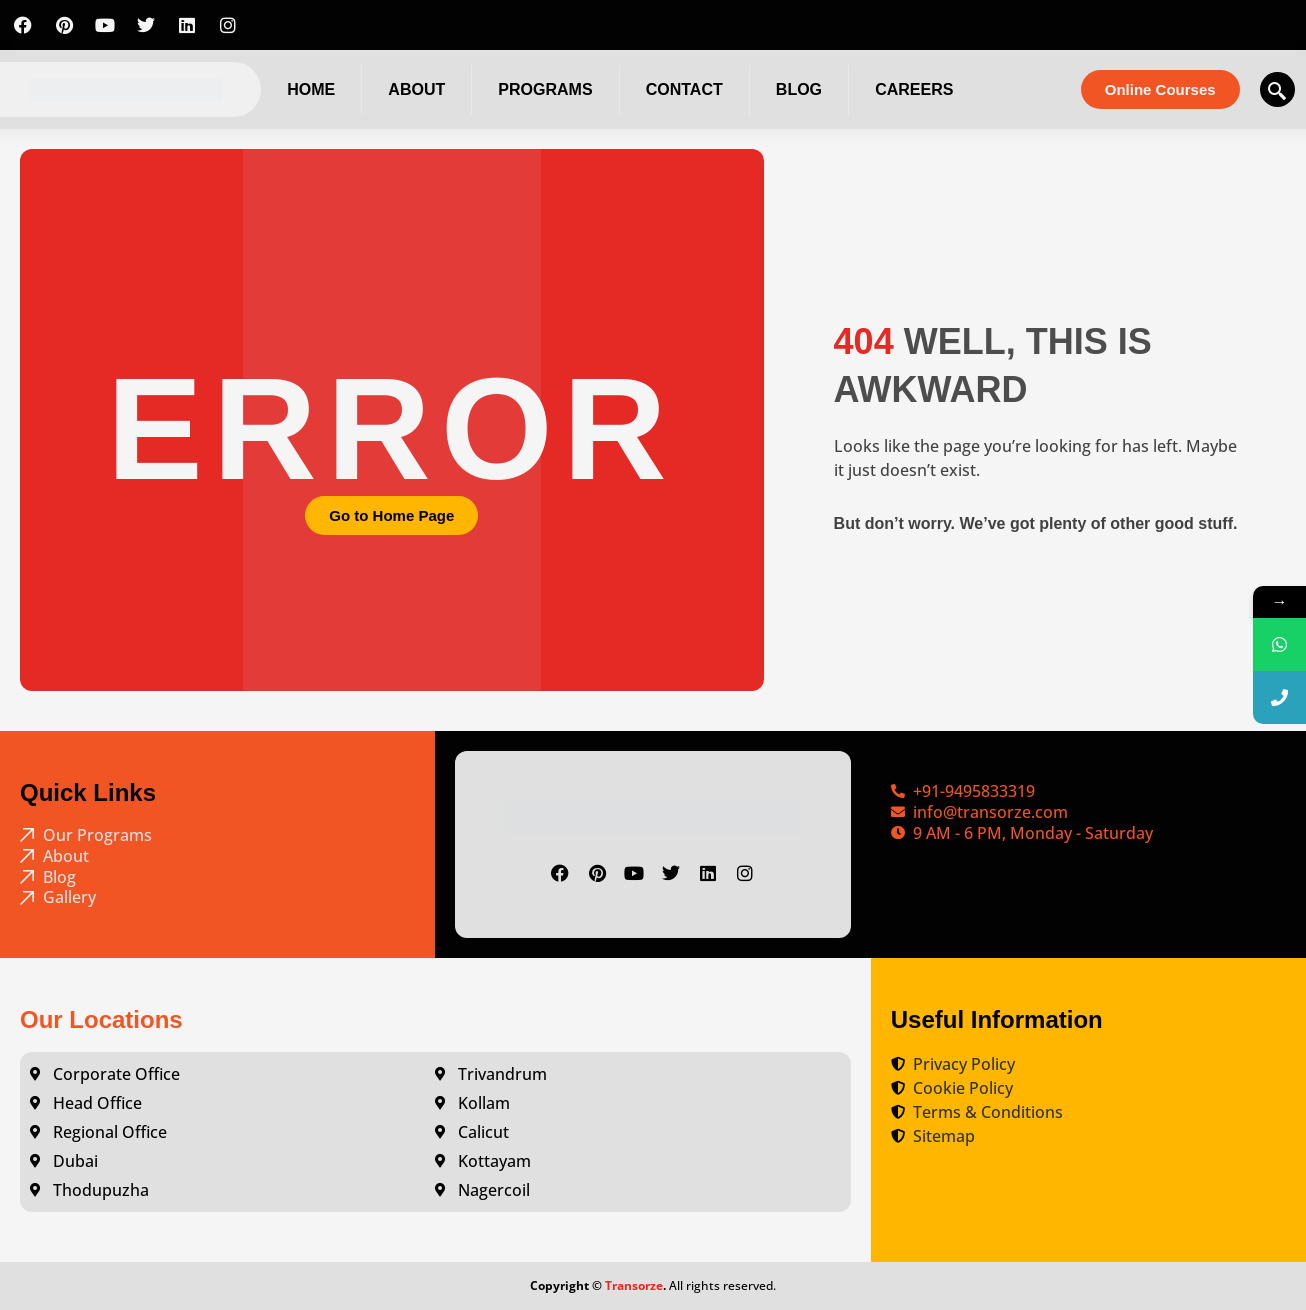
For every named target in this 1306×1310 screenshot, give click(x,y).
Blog (799, 89)
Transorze (634, 1285)
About (416, 89)
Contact (684, 89)
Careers (914, 89)
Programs (545, 89)
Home (311, 89)
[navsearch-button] (1277, 89)
